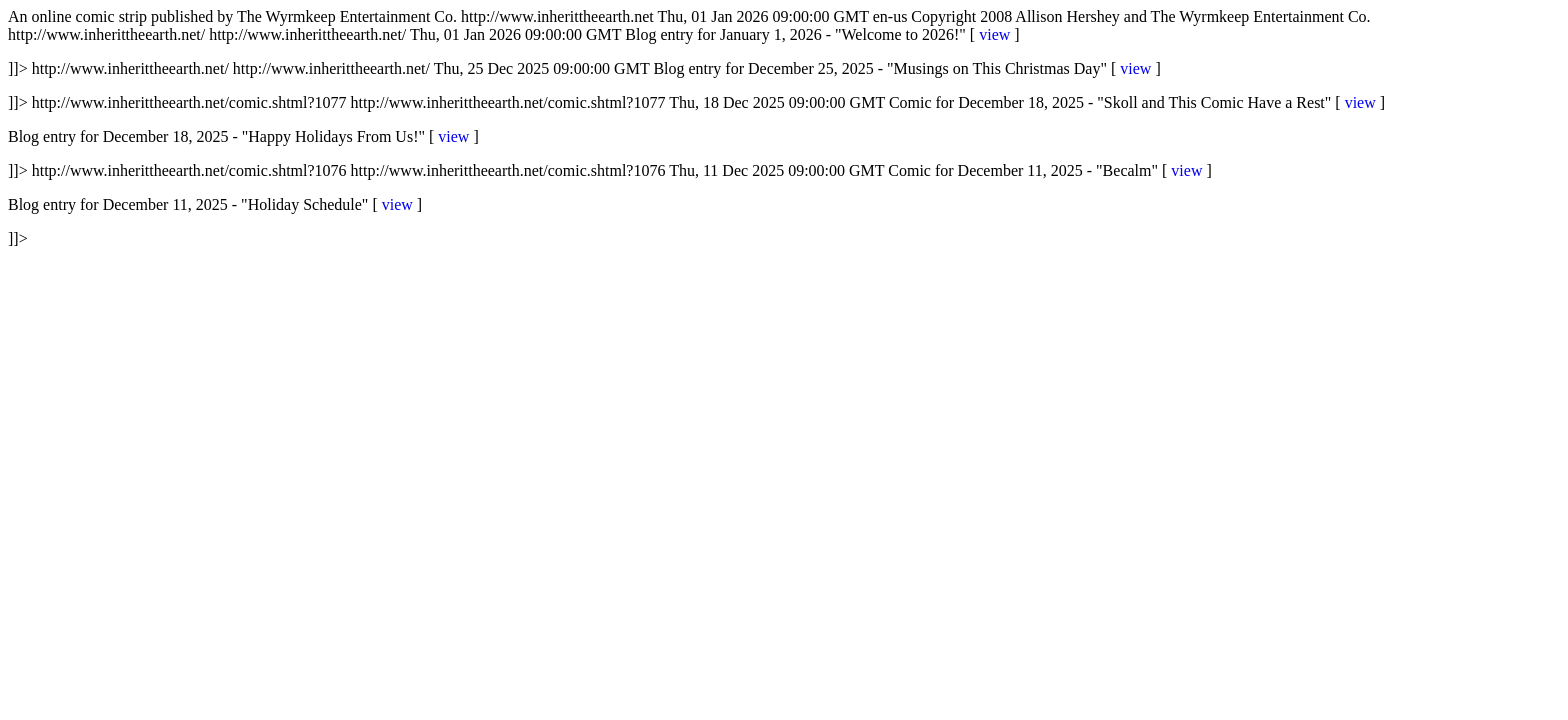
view (994, 34)
